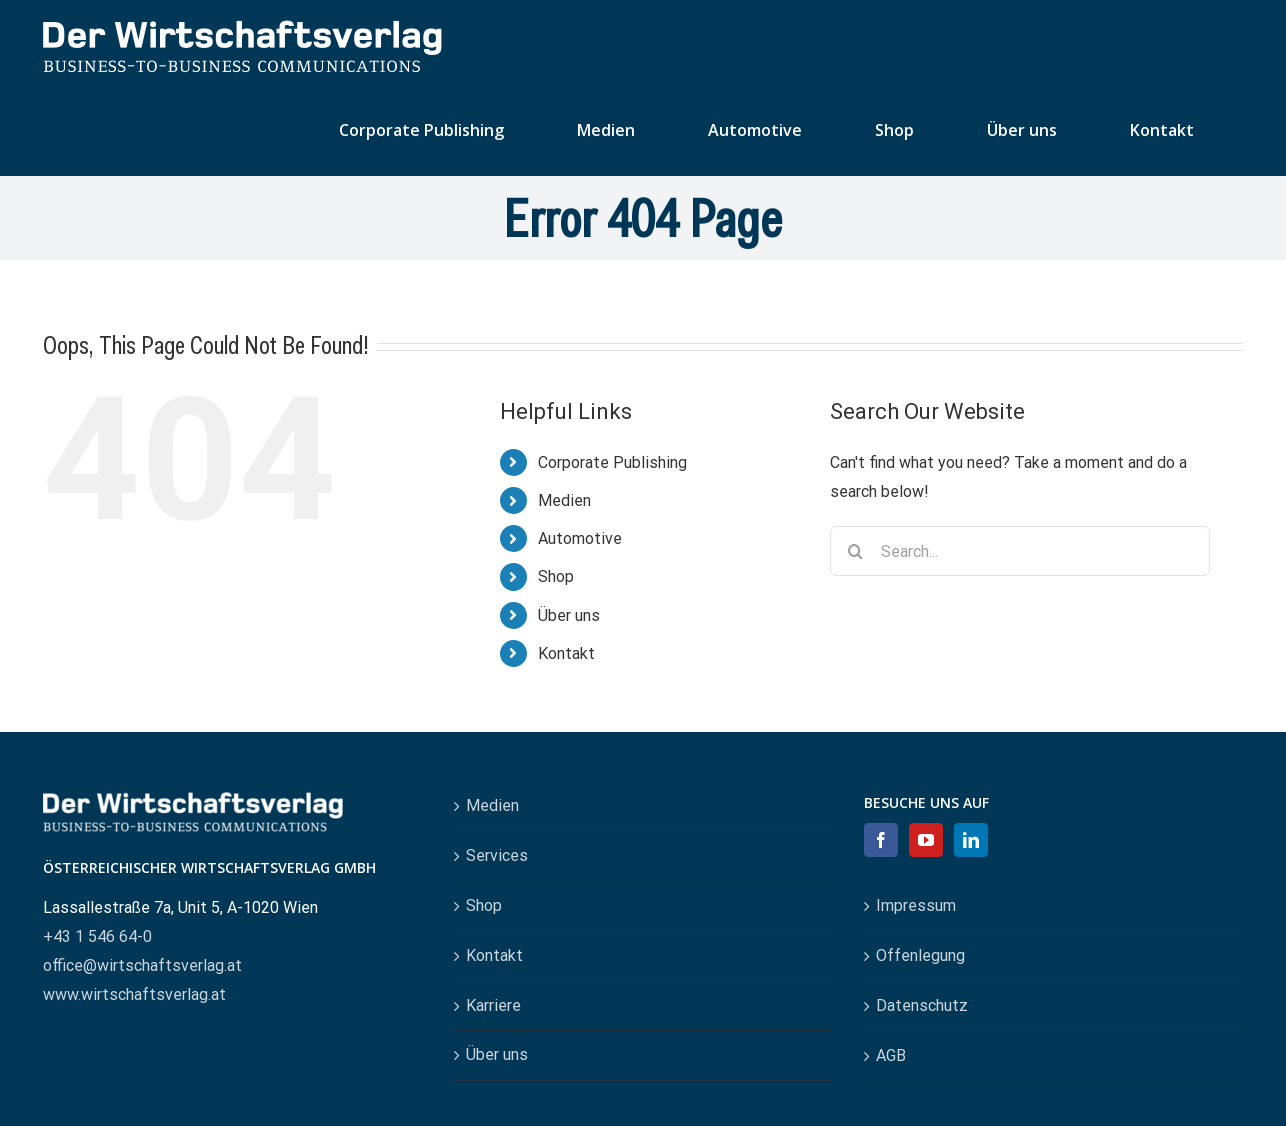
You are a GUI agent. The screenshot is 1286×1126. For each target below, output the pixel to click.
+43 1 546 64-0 (97, 936)
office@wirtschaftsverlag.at (142, 965)
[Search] (855, 551)
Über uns (569, 615)
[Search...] (1020, 551)
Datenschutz (922, 1005)
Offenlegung (920, 955)
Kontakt (566, 653)
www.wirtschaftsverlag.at (134, 994)
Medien (564, 500)
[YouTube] (926, 840)
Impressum (916, 905)
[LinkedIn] (971, 840)
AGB (891, 1055)
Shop (556, 576)
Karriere (493, 1005)
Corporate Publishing (612, 462)
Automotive (580, 538)
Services (497, 855)
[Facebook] (881, 840)
